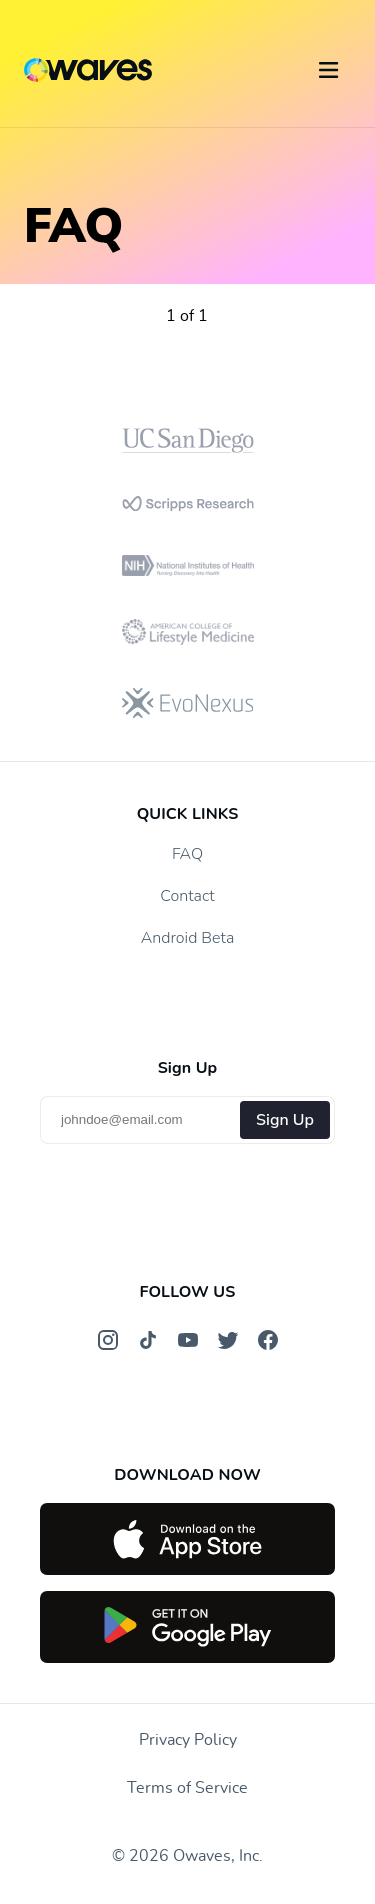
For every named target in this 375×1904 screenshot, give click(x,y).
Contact (187, 896)
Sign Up (285, 1120)
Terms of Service (187, 1788)
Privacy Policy (188, 1740)
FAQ (187, 854)
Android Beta (188, 938)
